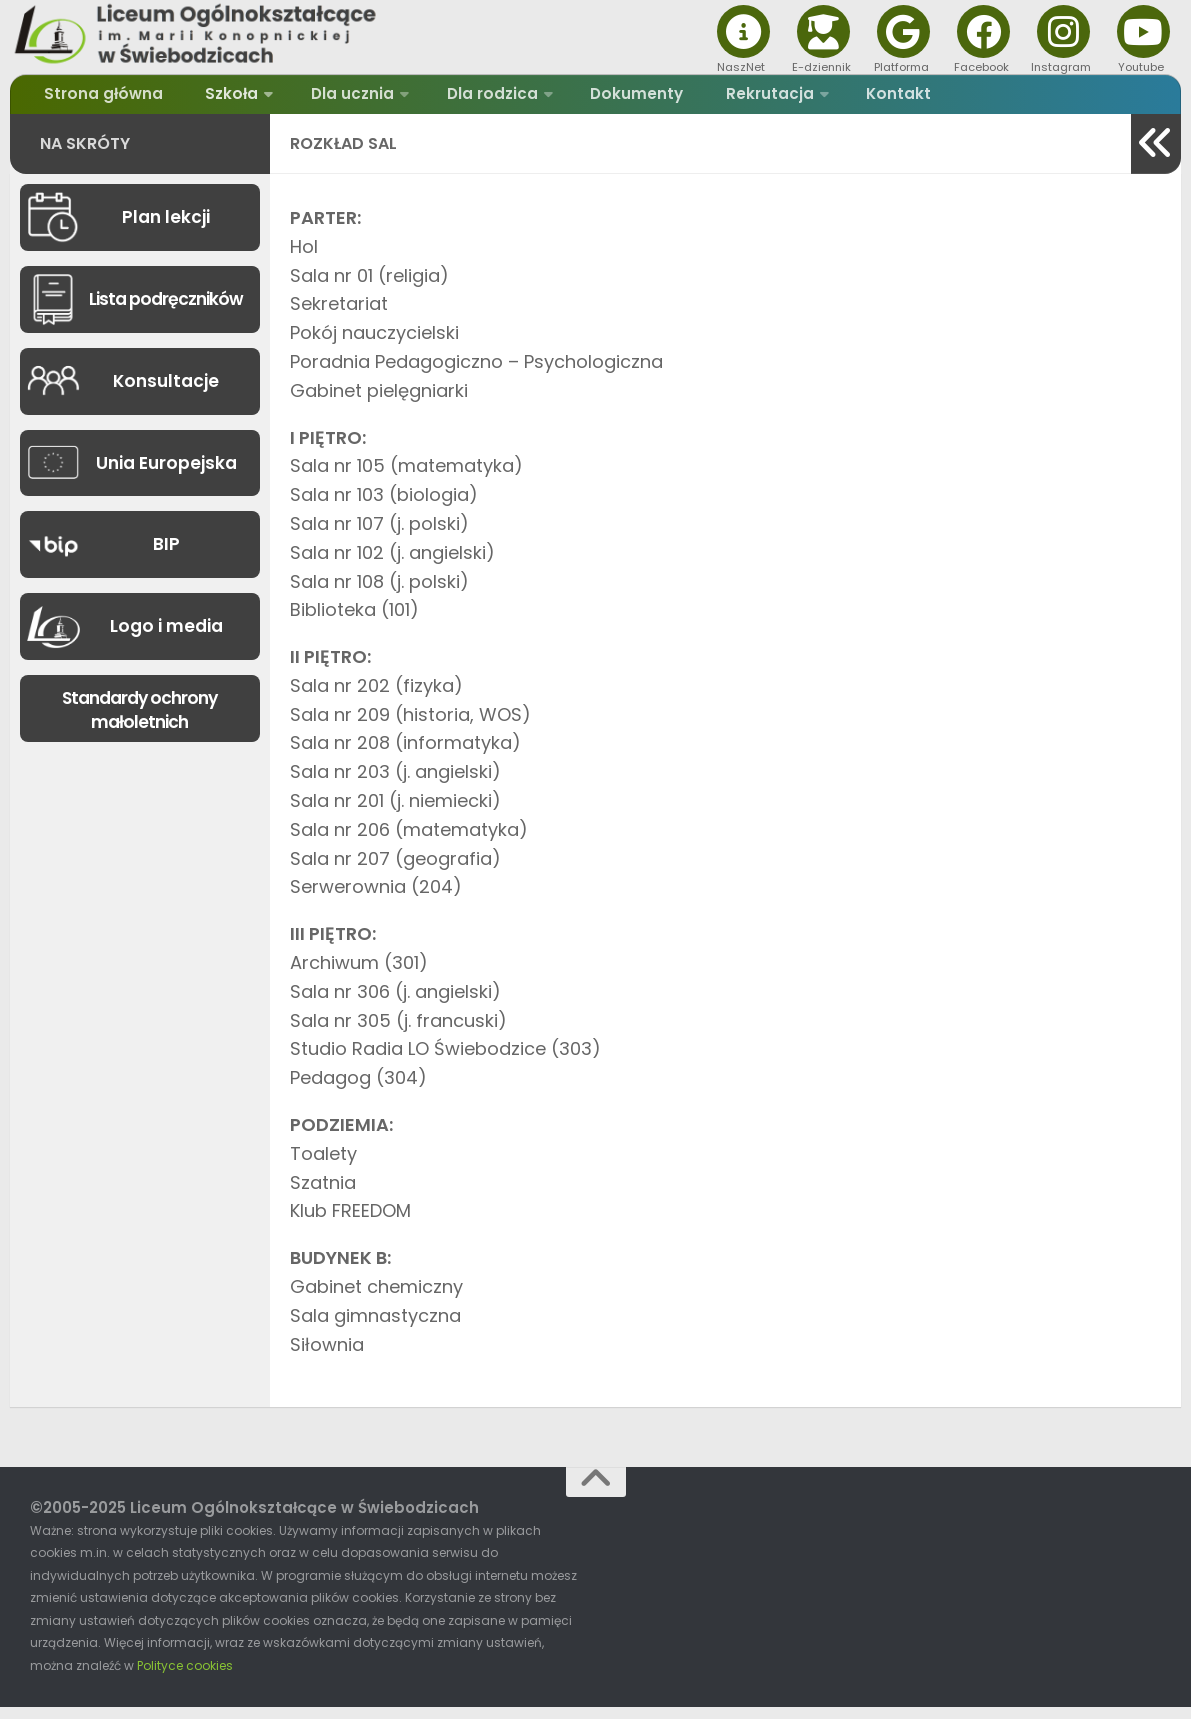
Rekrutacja (719, 99)
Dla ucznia (329, 99)
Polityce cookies (185, 1676)
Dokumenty (599, 99)
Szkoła (216, 99)
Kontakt (840, 99)
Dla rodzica (462, 99)
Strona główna (100, 99)
